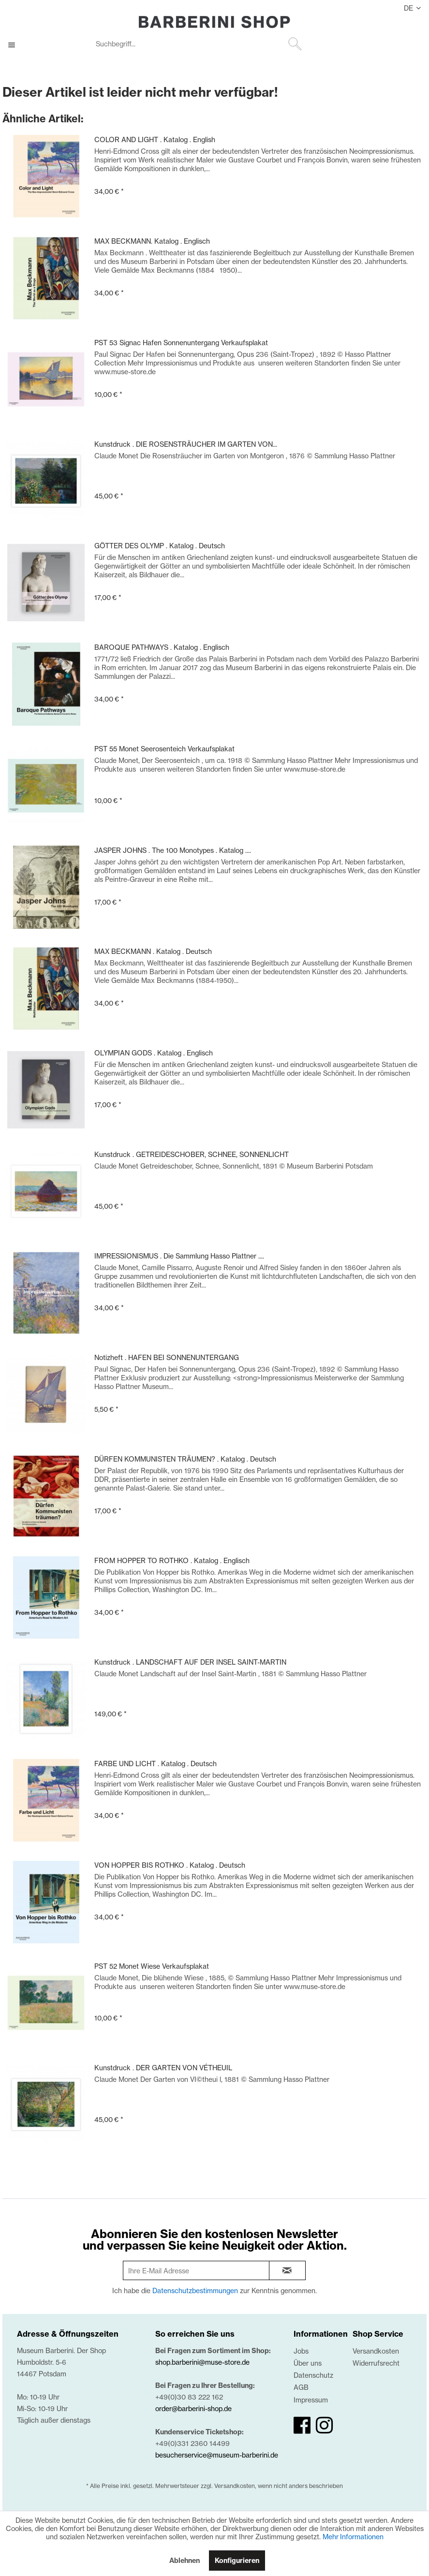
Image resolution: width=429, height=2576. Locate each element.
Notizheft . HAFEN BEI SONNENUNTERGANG (166, 1357)
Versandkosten (376, 2351)
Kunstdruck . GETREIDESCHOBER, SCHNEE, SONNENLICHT (191, 1154)
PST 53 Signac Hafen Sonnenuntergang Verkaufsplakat (181, 342)
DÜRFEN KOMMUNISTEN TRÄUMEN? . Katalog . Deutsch (185, 1459)
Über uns (308, 2363)
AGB (301, 2387)
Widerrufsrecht (376, 2363)
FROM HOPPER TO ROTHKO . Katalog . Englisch (172, 1560)
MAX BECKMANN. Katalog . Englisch (152, 241)
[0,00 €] (411, 45)
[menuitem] (197, 45)
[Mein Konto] (387, 45)
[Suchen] (295, 44)
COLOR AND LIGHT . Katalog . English (154, 139)
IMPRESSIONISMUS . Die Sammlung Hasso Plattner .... (179, 1256)
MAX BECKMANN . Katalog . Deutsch (153, 951)
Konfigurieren (237, 2560)
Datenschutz (313, 2375)
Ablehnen (184, 2560)
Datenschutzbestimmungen (195, 2290)
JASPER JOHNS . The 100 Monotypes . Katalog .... (172, 850)
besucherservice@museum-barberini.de (216, 2455)
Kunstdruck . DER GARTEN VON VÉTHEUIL (163, 2068)
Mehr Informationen (353, 2536)
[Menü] (16, 45)
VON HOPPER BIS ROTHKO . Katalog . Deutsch (169, 1865)
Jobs (301, 2351)
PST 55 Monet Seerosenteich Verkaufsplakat (164, 749)
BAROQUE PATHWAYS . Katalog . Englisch (161, 647)
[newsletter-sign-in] (287, 2270)
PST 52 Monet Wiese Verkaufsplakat (151, 1966)
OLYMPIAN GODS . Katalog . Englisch (153, 1053)
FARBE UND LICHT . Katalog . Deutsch (155, 1763)
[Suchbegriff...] (197, 43)
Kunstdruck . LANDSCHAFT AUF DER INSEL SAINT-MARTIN (190, 1662)
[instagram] (324, 2425)
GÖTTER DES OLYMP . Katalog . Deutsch (159, 546)
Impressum (311, 2400)
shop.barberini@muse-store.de (202, 2362)
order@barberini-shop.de (193, 2408)
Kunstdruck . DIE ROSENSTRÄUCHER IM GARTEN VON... (185, 444)
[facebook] (302, 2425)
